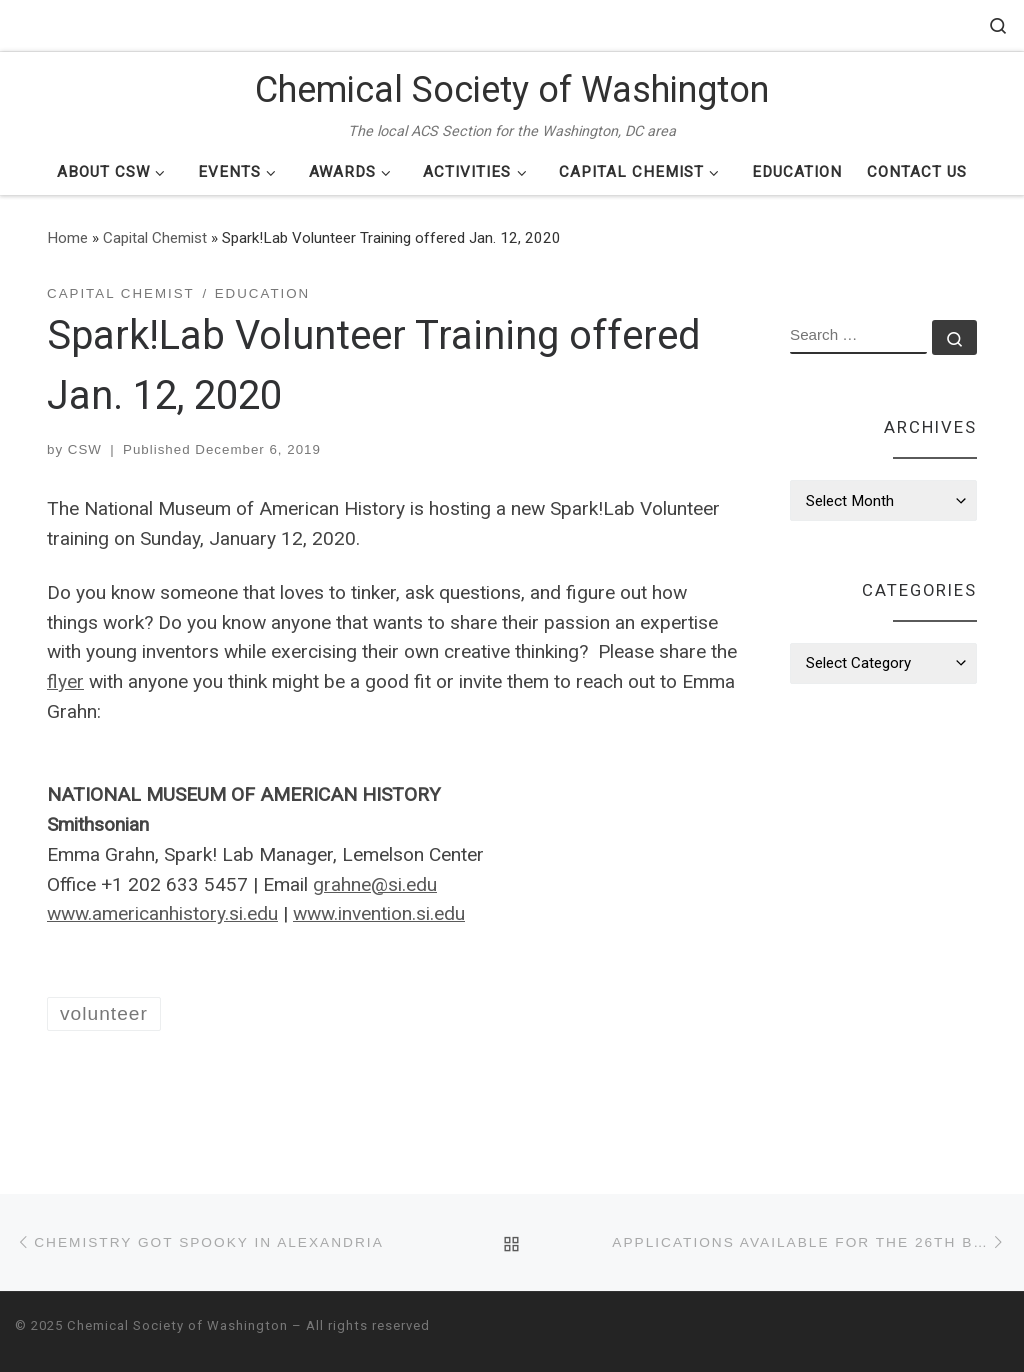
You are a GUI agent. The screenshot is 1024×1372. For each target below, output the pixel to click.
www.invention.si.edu (379, 913)
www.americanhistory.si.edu (162, 913)
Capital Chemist (155, 238)
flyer (65, 681)
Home (67, 238)
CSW (85, 449)
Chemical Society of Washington (177, 1325)
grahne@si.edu (375, 884)
